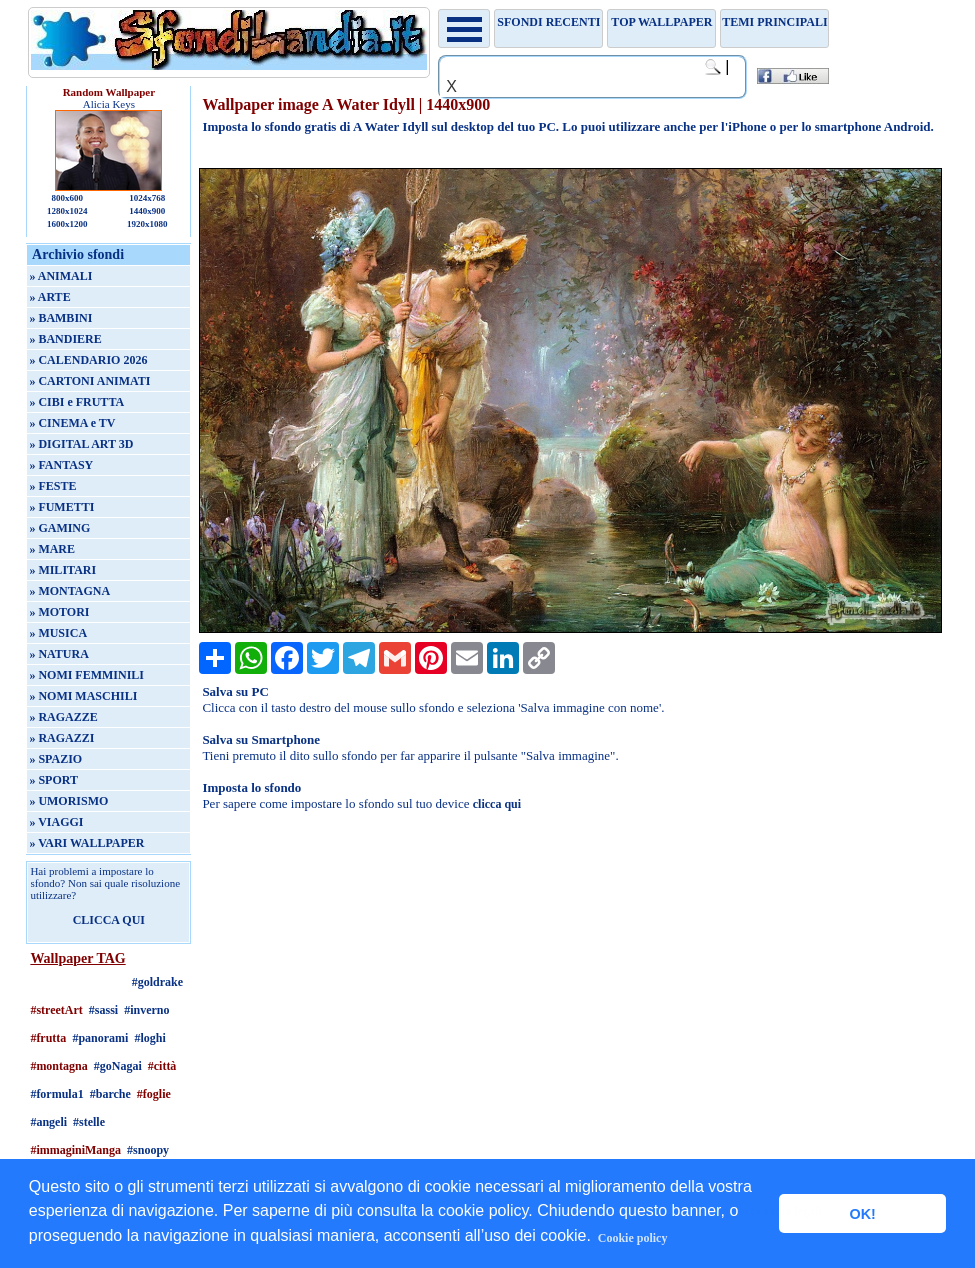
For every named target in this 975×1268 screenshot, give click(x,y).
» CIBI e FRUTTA (76, 402)
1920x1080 (147, 224)
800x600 (68, 198)
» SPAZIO (55, 759)
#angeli (48, 1122)
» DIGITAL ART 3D (81, 444)
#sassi (103, 1010)
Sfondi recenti (548, 22)
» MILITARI (62, 570)
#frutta (48, 1038)
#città (162, 1066)
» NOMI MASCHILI (83, 696)
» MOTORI (59, 612)
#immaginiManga (75, 1150)
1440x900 (147, 211)
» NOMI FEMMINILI (86, 675)
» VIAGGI (56, 822)
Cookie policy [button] (633, 1238)
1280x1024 (67, 211)
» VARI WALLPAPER (86, 843)
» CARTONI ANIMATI (89, 381)
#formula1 (56, 1094)
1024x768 (147, 198)
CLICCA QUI (109, 920)
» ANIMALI (60, 276)
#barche (110, 1094)
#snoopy (148, 1150)
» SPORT (53, 780)
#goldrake (157, 982)
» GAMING (59, 528)
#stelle (89, 1122)
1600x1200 (67, 224)
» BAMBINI (60, 318)
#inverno (146, 1010)
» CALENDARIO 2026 (88, 360)
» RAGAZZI (61, 738)
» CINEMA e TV (72, 423)
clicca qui (497, 804)
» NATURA (58, 654)
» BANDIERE (65, 339)
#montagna (58, 1066)
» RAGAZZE (63, 717)
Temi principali (774, 22)
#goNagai (118, 1066)
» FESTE (52, 486)
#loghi (149, 1038)
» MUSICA (58, 633)
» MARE (52, 549)
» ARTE (49, 297)
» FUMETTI (61, 507)
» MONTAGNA (69, 591)
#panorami (100, 1038)
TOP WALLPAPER (661, 22)
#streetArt (56, 1010)
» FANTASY (61, 465)
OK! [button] (862, 1214)
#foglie (154, 1094)
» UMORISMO (68, 801)
